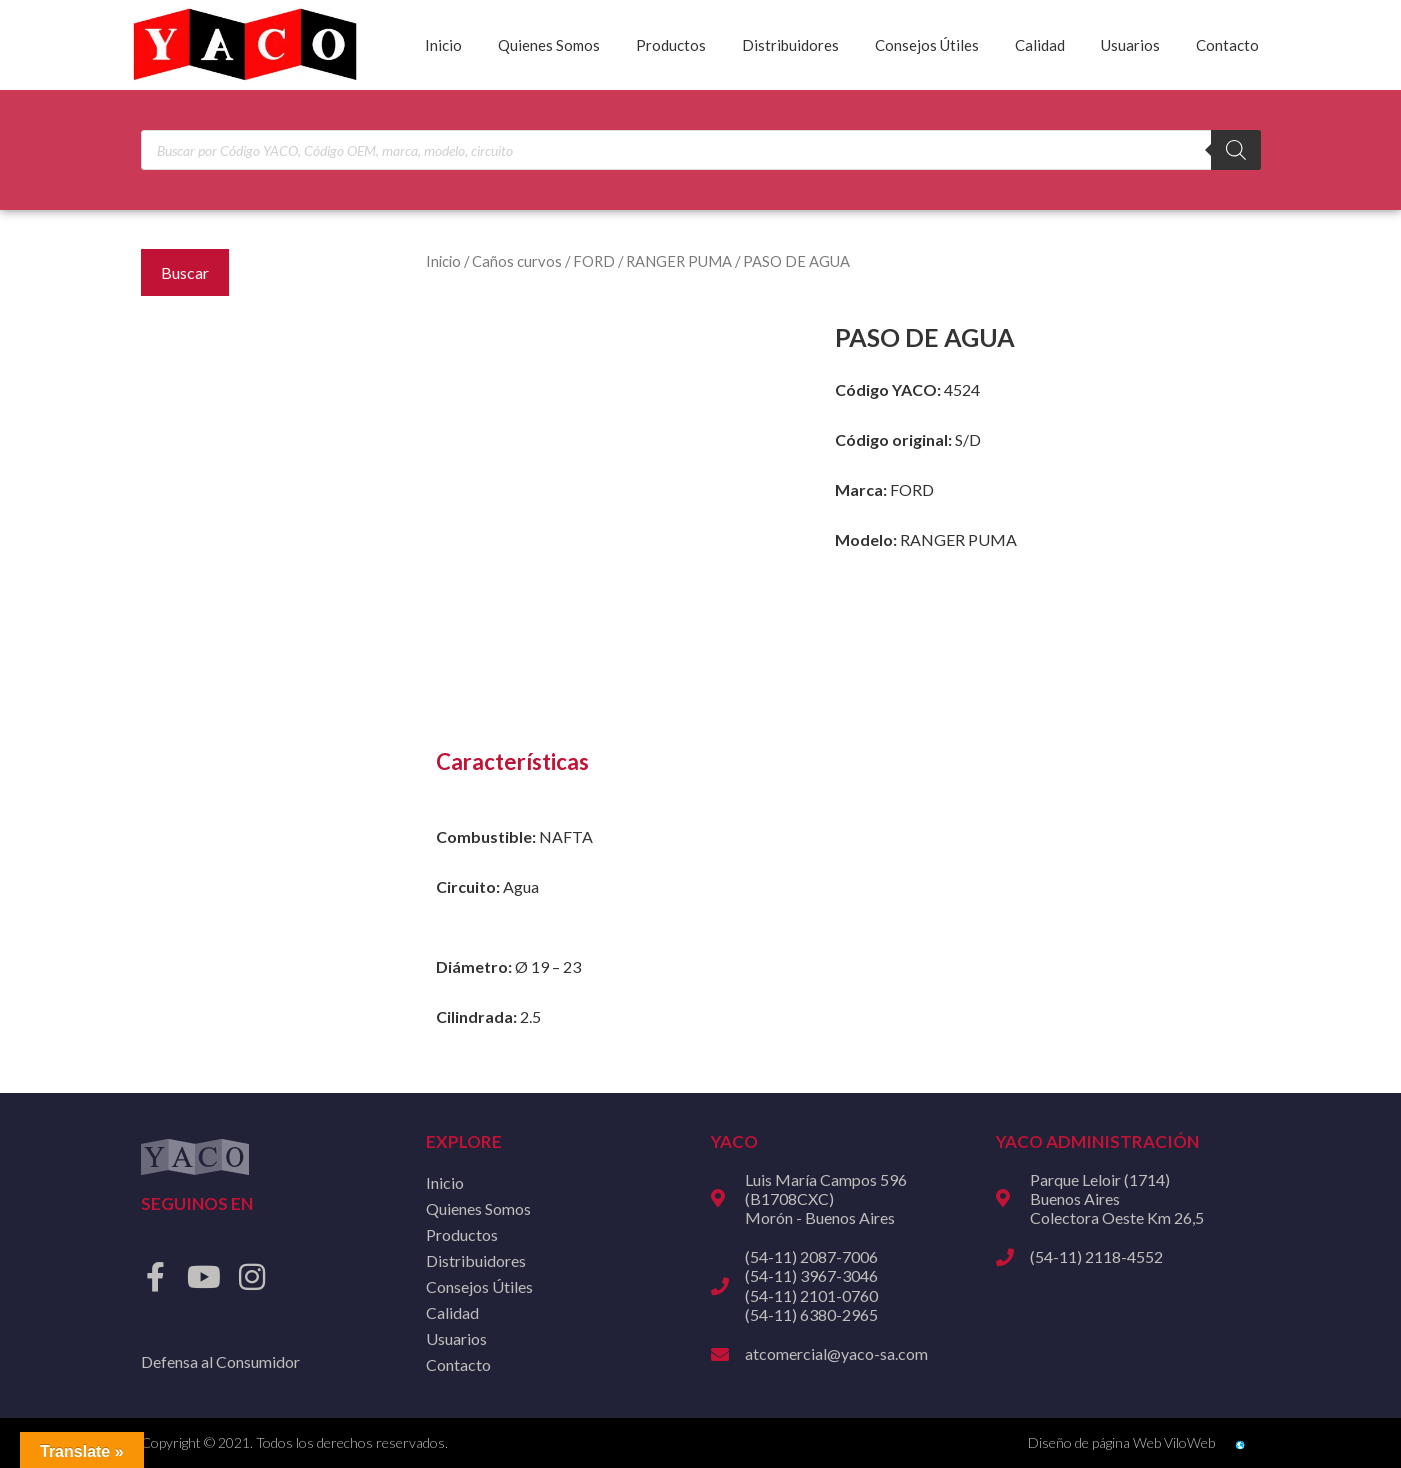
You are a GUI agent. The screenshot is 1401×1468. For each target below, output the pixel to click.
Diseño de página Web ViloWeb (1121, 1442)
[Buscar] (1236, 150)
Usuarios (1130, 45)
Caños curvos (517, 261)
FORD (594, 261)
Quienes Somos (549, 45)
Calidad (1040, 45)
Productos (671, 45)
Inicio (443, 45)
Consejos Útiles (927, 45)
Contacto (1227, 45)
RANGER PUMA (679, 261)
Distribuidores (790, 45)
